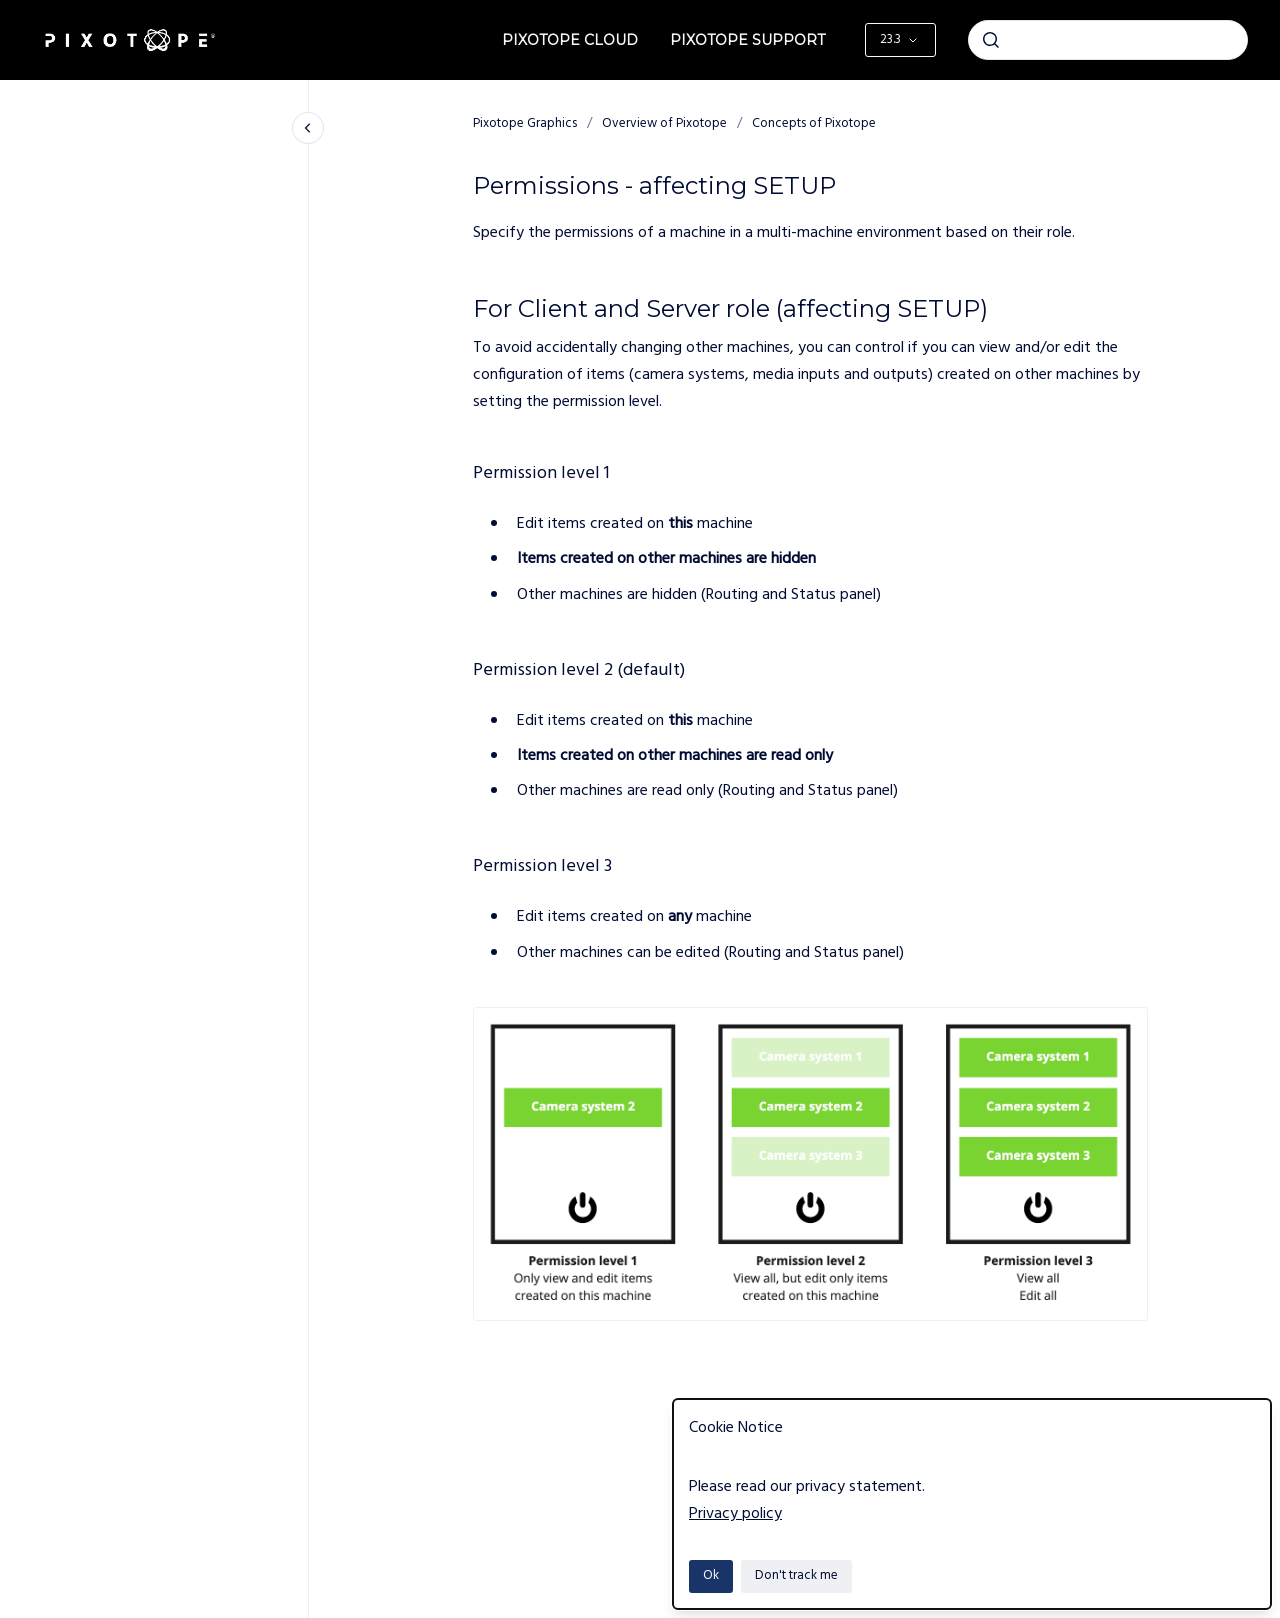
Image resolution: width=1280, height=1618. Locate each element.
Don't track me (796, 1575)
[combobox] (1108, 40)
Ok (711, 1575)
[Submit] (991, 40)
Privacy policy (735, 1514)
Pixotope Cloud (570, 40)
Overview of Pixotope (664, 124)
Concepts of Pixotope (814, 124)
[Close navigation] (308, 128)
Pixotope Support (747, 40)
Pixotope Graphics (525, 124)
